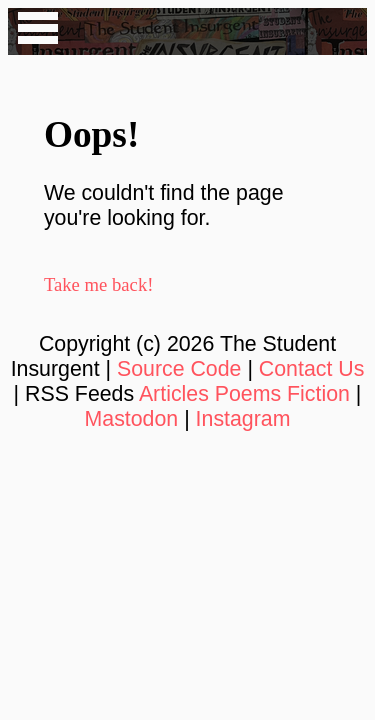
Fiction (318, 394)
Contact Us (312, 369)
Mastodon (132, 419)
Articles (174, 394)
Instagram (243, 419)
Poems (248, 394)
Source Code (179, 369)
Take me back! (99, 284)
